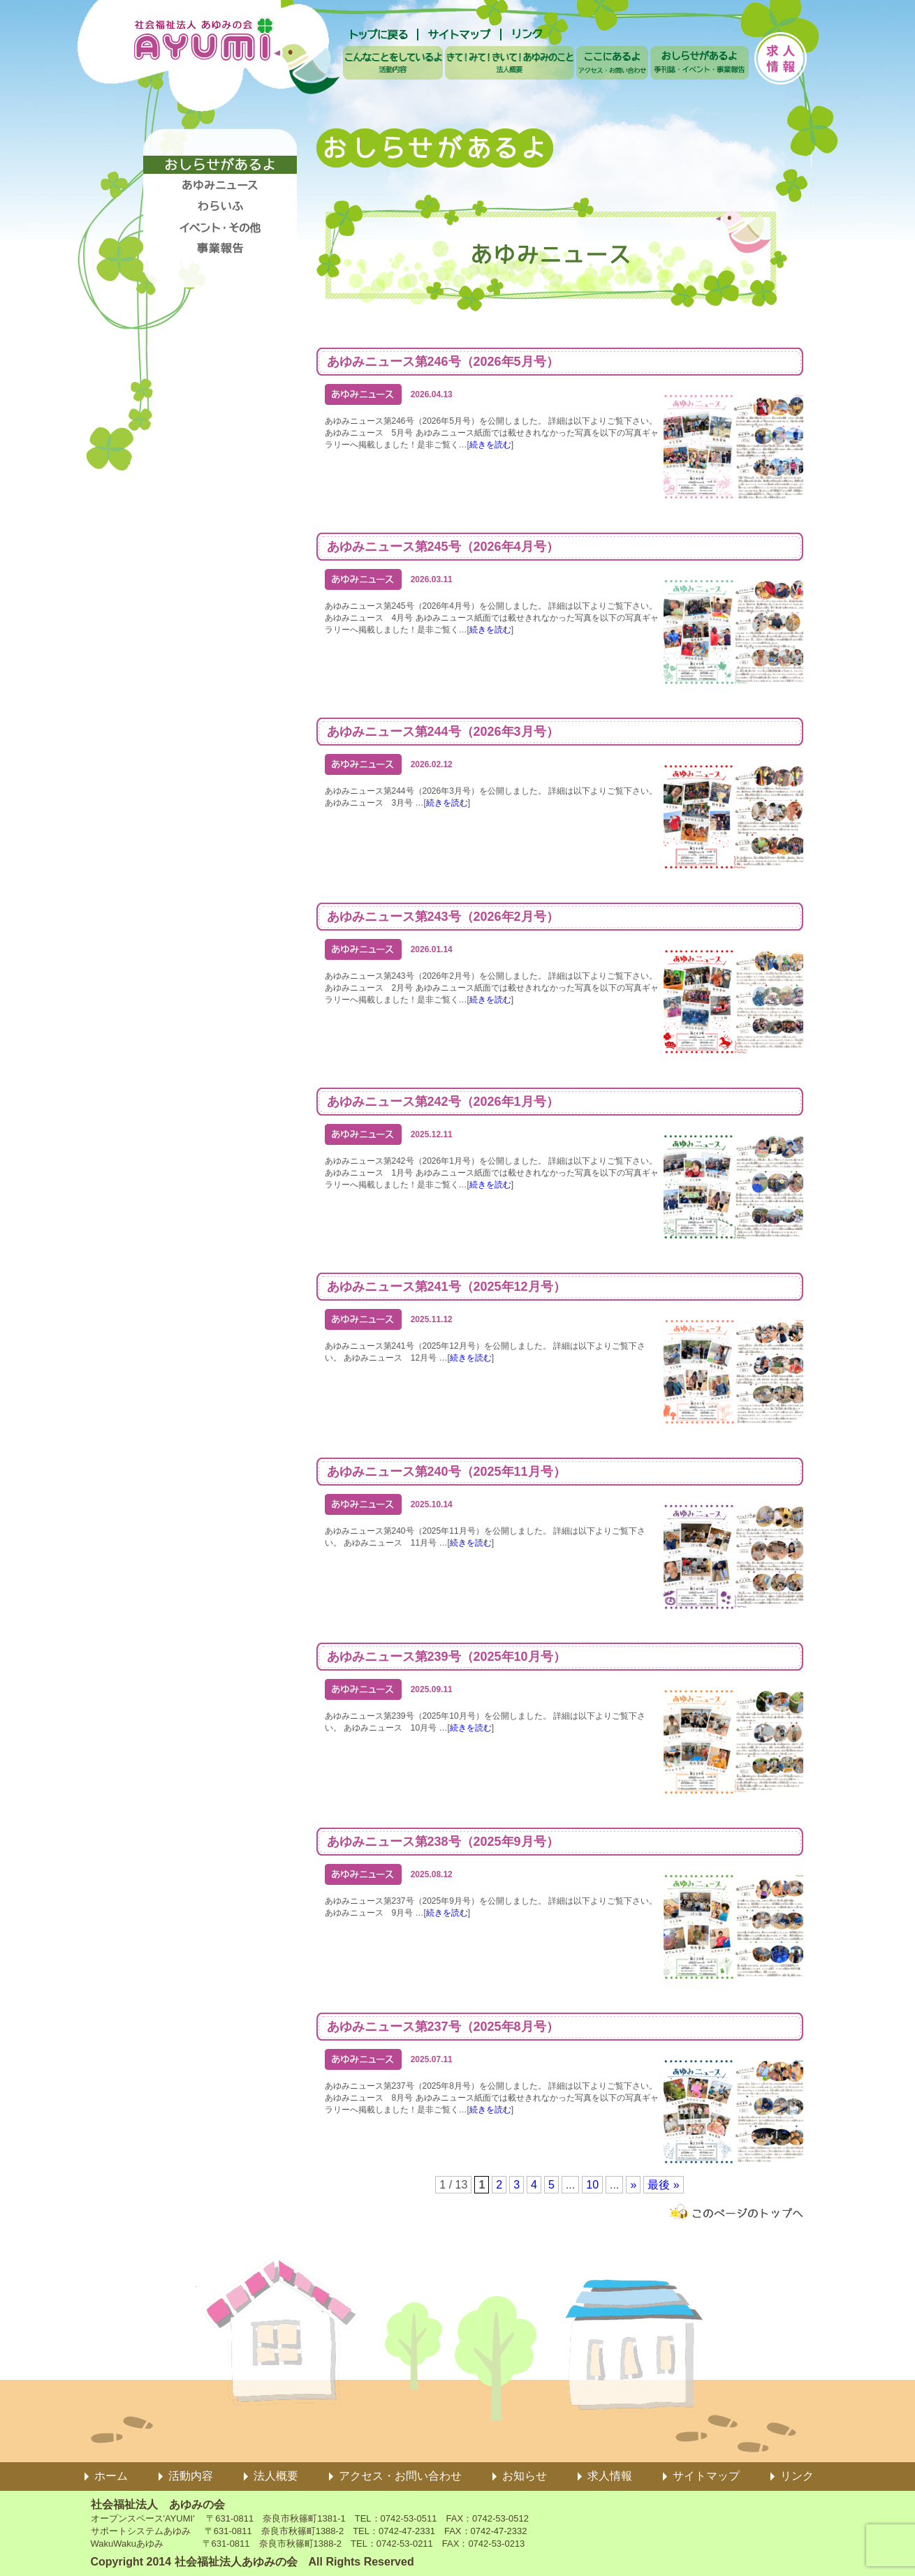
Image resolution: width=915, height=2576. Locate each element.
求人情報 (609, 2476)
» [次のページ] (633, 2185)
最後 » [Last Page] (663, 2185)
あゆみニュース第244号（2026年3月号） (443, 732)
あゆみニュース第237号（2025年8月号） (443, 2027)
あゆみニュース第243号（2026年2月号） (443, 917)
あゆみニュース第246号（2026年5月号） (443, 362)
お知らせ (524, 2476)
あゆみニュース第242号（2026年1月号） (443, 1102)
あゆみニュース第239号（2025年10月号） (446, 1657)
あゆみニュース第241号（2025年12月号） (446, 1287)
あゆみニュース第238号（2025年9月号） (443, 1842)
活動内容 (190, 2476)
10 (592, 2185)
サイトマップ (706, 2476)
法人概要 (276, 2476)
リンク (797, 2476)
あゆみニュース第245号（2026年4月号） (443, 547)
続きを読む (490, 445)
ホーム (111, 2476)
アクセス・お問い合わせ (400, 2476)
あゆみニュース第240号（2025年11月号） (446, 1472)
